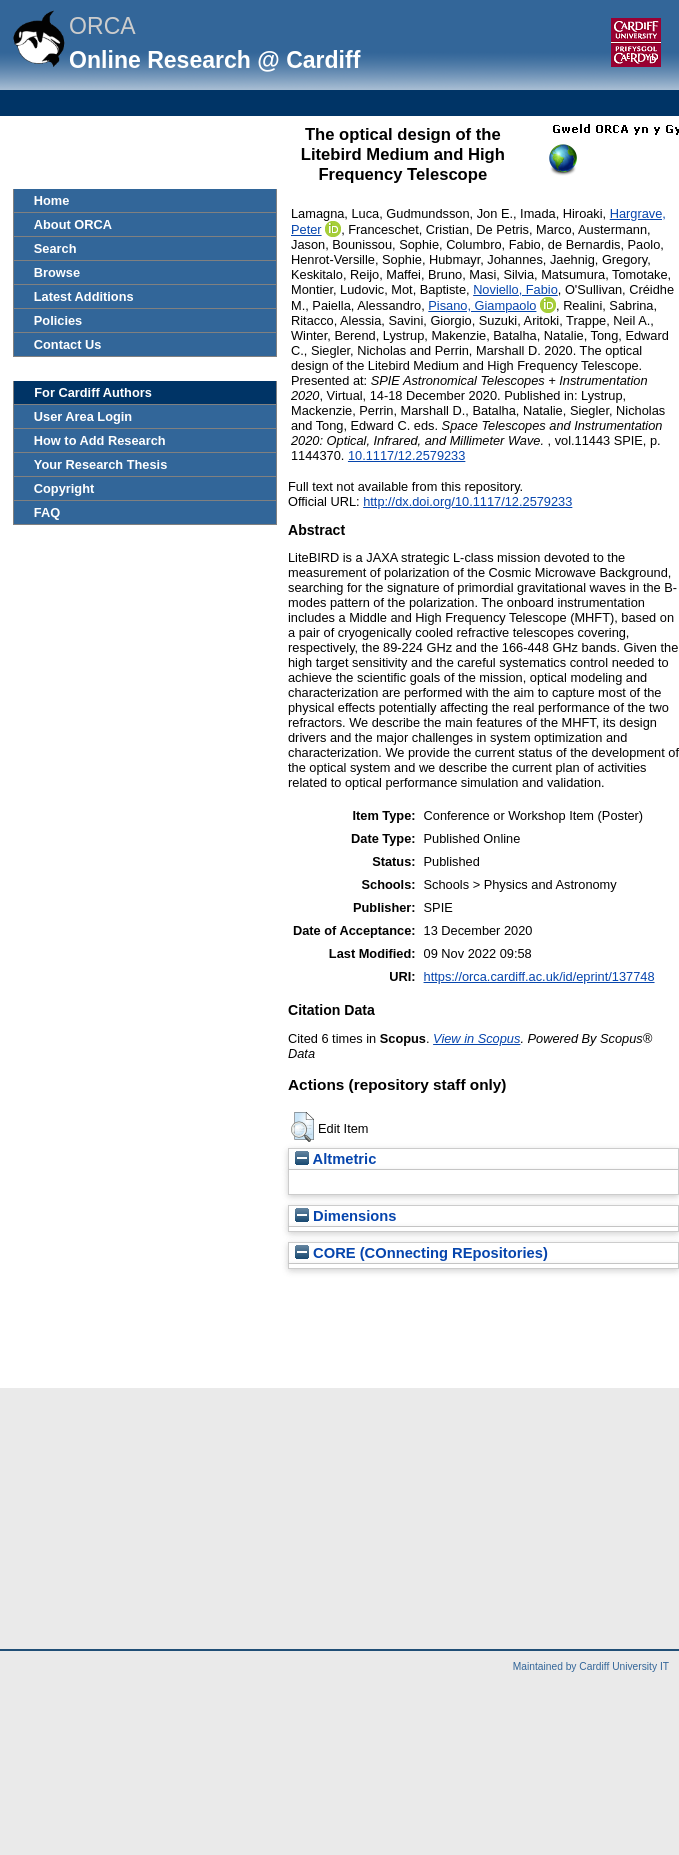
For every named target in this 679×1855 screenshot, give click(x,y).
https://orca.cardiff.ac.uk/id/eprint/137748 (539, 976)
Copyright (64, 488)
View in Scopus (476, 1038)
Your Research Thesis (100, 464)
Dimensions (346, 1216)
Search (55, 248)
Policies (58, 320)
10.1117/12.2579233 (406, 455)
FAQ (47, 512)
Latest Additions (84, 296)
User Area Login (83, 416)
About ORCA (73, 224)
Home (52, 200)
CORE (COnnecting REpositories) (421, 1253)
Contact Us (68, 344)
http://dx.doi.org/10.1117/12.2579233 (467, 501)
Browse (57, 272)
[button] (302, 1127)
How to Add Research (100, 440)
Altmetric (335, 1159)
